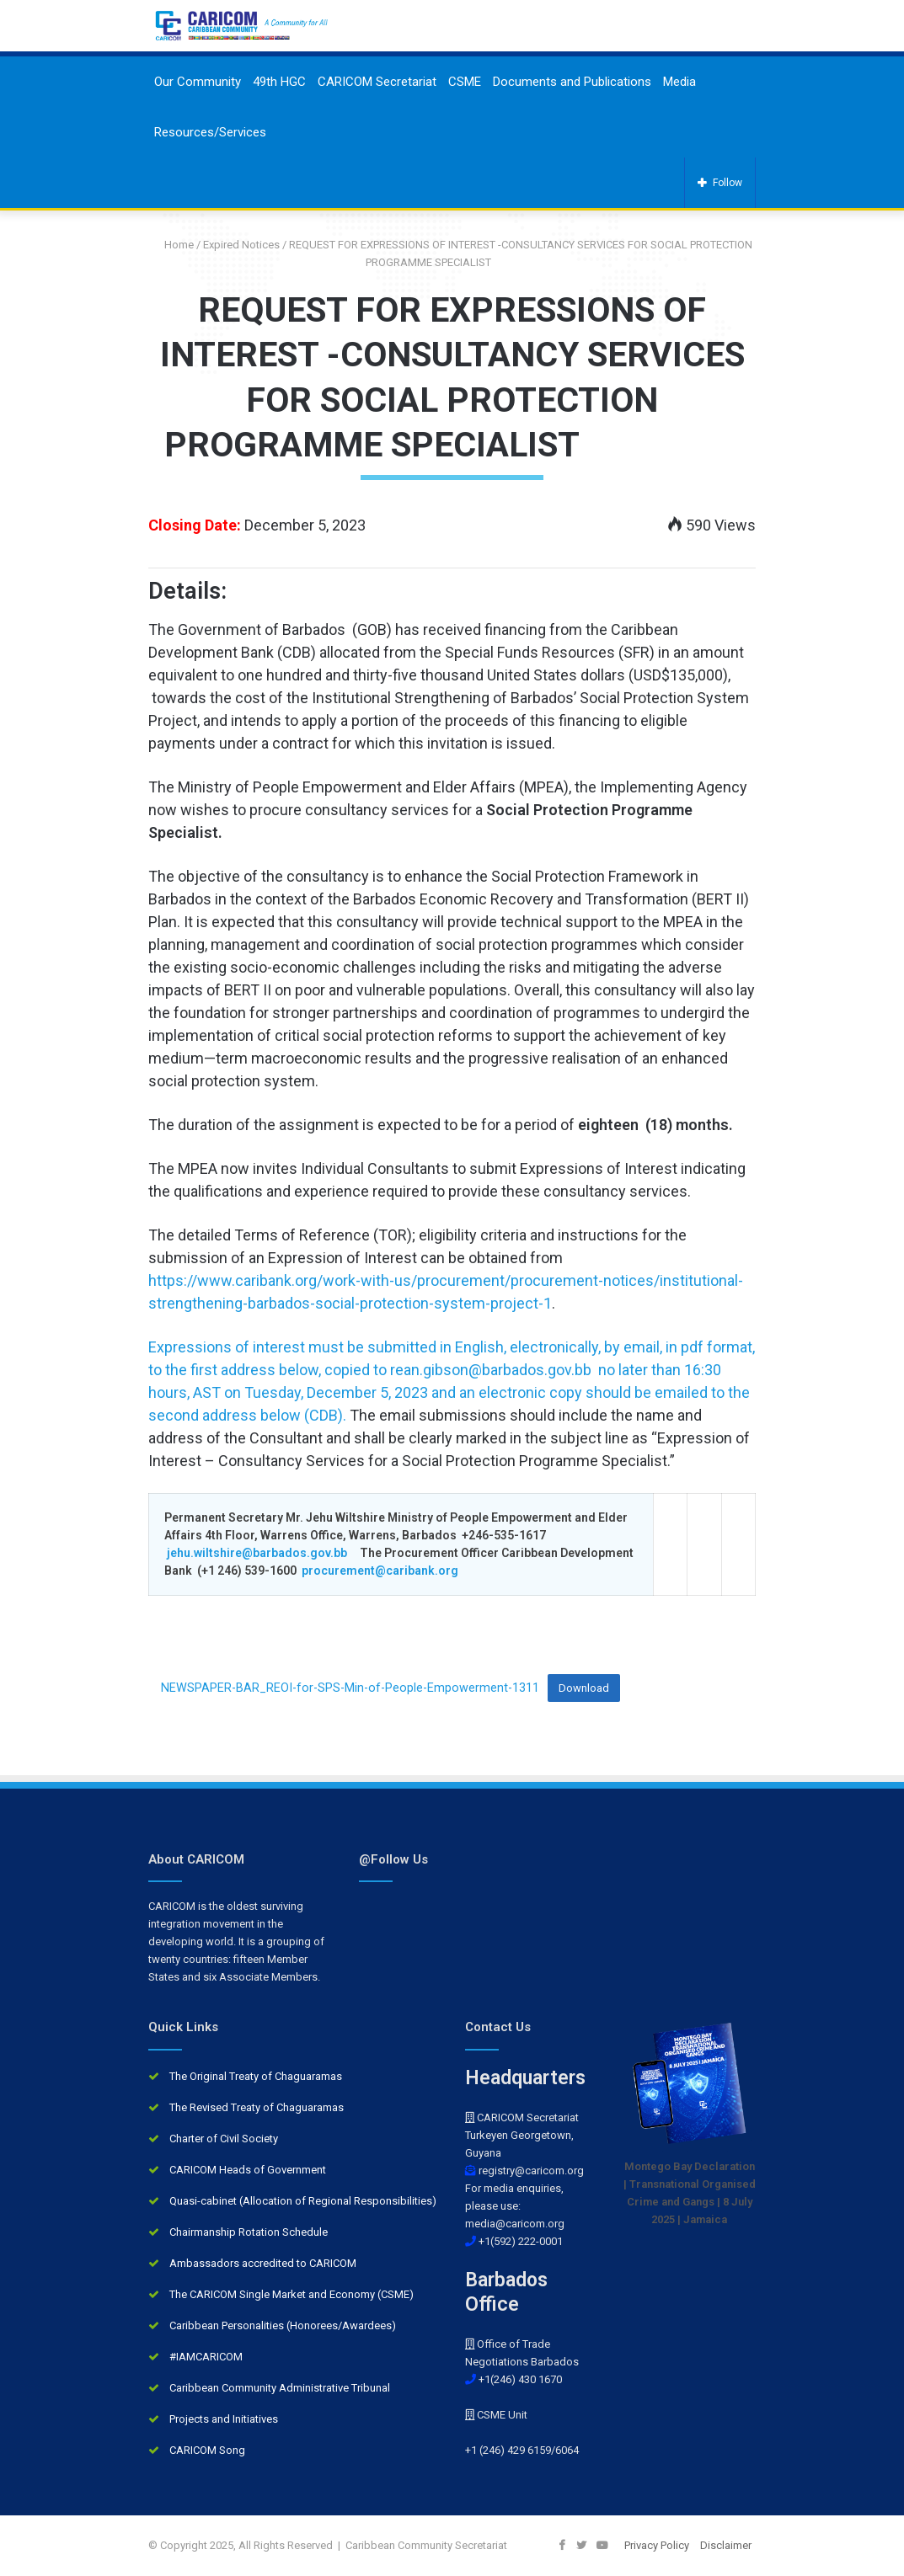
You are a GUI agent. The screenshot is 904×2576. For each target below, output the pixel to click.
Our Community (197, 81)
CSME (464, 81)
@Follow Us (393, 1859)
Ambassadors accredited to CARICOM (262, 2263)
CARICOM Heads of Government (247, 2169)
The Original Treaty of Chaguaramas (255, 2076)
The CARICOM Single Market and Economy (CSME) (291, 2294)
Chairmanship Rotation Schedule (248, 2232)
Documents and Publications (572, 81)
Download (584, 1688)
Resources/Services (210, 132)
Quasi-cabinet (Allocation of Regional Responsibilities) (302, 2201)
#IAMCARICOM (206, 2356)
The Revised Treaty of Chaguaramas (256, 2107)
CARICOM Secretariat (377, 81)
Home (173, 244)
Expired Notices (241, 244)
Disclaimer (726, 2545)
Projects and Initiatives (223, 2419)
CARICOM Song (207, 2450)
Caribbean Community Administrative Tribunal (279, 2387)
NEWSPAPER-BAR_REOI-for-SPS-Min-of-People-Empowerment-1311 (350, 1688)
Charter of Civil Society (223, 2138)
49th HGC (279, 81)
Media (679, 81)
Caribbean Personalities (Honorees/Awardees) (282, 2325)
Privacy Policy (656, 2545)
